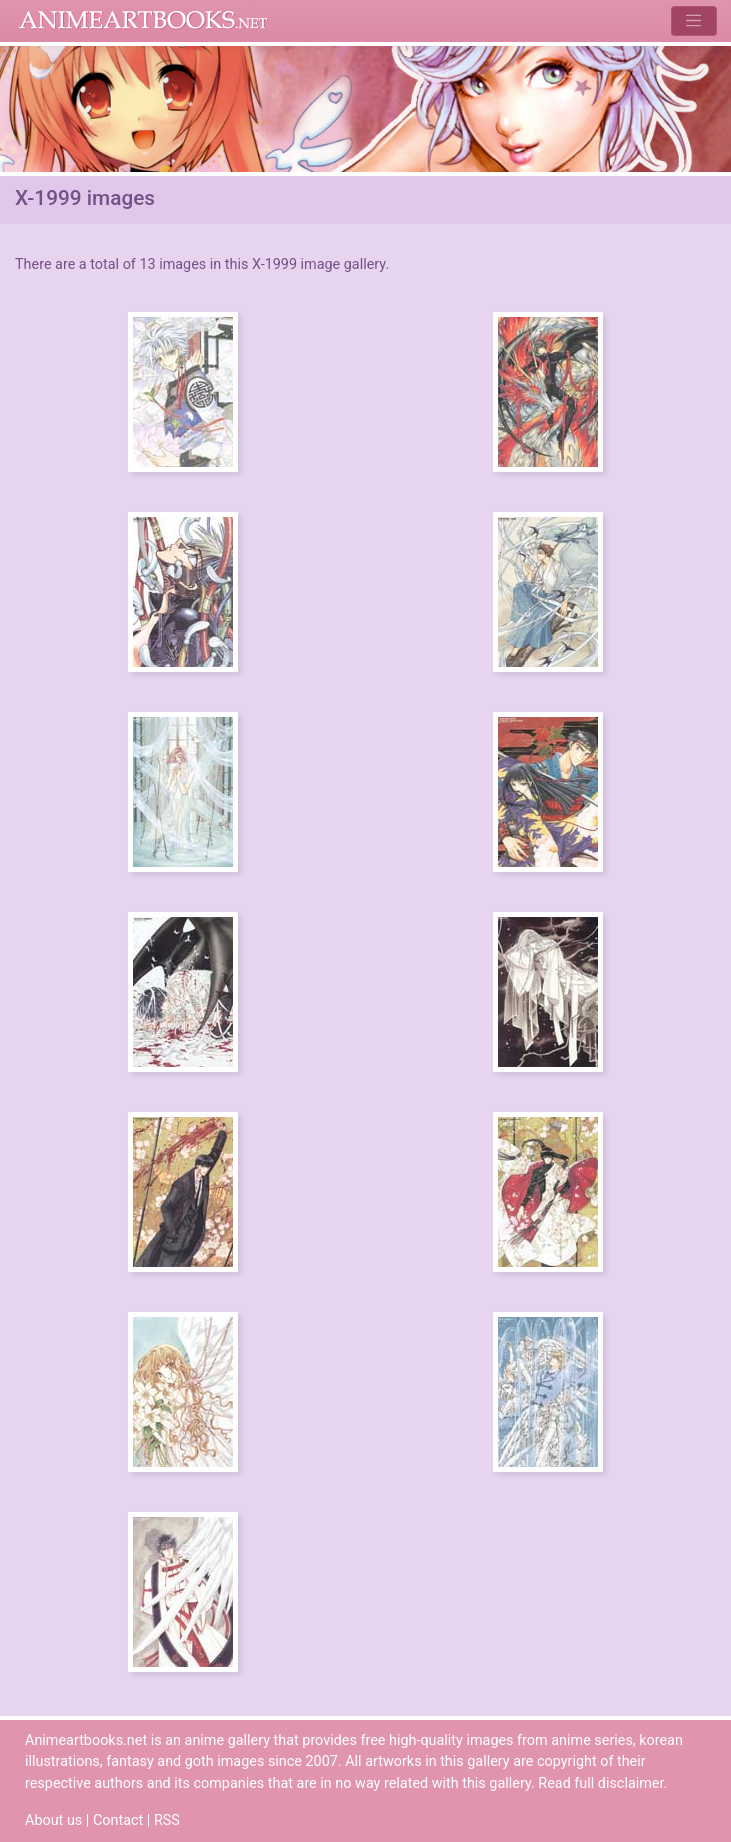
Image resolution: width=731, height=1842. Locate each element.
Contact (118, 1820)
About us (53, 1820)
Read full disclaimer (600, 1783)
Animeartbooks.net (143, 21)
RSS (167, 1820)
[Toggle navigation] (693, 20)
